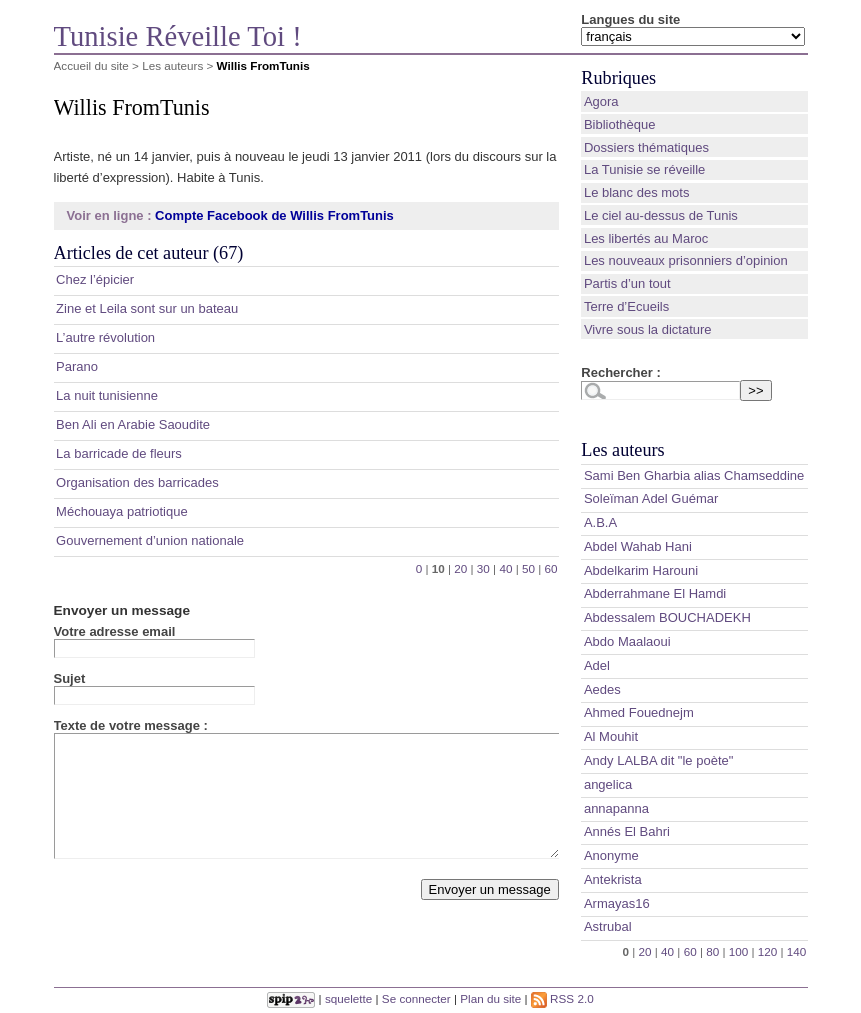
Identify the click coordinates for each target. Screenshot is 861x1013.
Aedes (602, 689)
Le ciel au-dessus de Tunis (661, 215)
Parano (77, 366)
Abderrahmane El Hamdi (655, 593)
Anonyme (611, 855)
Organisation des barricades (137, 482)
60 (551, 568)
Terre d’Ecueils (626, 306)
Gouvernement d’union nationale (150, 540)
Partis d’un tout (627, 283)
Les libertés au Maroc (646, 238)
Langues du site (630, 19)
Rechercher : (620, 372)
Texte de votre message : (131, 725)
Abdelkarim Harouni (641, 570)
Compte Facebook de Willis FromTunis (274, 215)
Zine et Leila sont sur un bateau (147, 308)
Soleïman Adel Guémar (651, 498)
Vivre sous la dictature (648, 329)
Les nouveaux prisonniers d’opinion (686, 260)
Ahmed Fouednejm (639, 712)
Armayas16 (617, 903)
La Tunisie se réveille (644, 169)
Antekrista (613, 879)
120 (768, 951)
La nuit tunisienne (107, 395)
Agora (601, 101)
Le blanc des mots (637, 192)
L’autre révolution (105, 337)
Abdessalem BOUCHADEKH (667, 617)
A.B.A (600, 522)
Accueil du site (91, 65)
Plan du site (490, 998)
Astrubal (608, 926)
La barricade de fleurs (119, 453)
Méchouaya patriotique (122, 511)
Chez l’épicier (95, 279)
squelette (348, 998)
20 (460, 568)
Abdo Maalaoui (627, 641)
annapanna (616, 808)
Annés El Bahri (627, 831)
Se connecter (416, 998)
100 (739, 951)
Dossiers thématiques (646, 147)
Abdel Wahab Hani (638, 546)
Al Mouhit (611, 736)
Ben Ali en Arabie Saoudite (133, 424)
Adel (597, 665)
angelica (608, 784)
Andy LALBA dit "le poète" (658, 760)
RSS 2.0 (562, 998)
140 (797, 951)
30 (483, 568)
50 (528, 568)
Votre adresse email (115, 631)
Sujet (70, 678)
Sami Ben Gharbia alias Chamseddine (694, 475)
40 (505, 568)
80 (712, 951)
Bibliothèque (620, 124)
